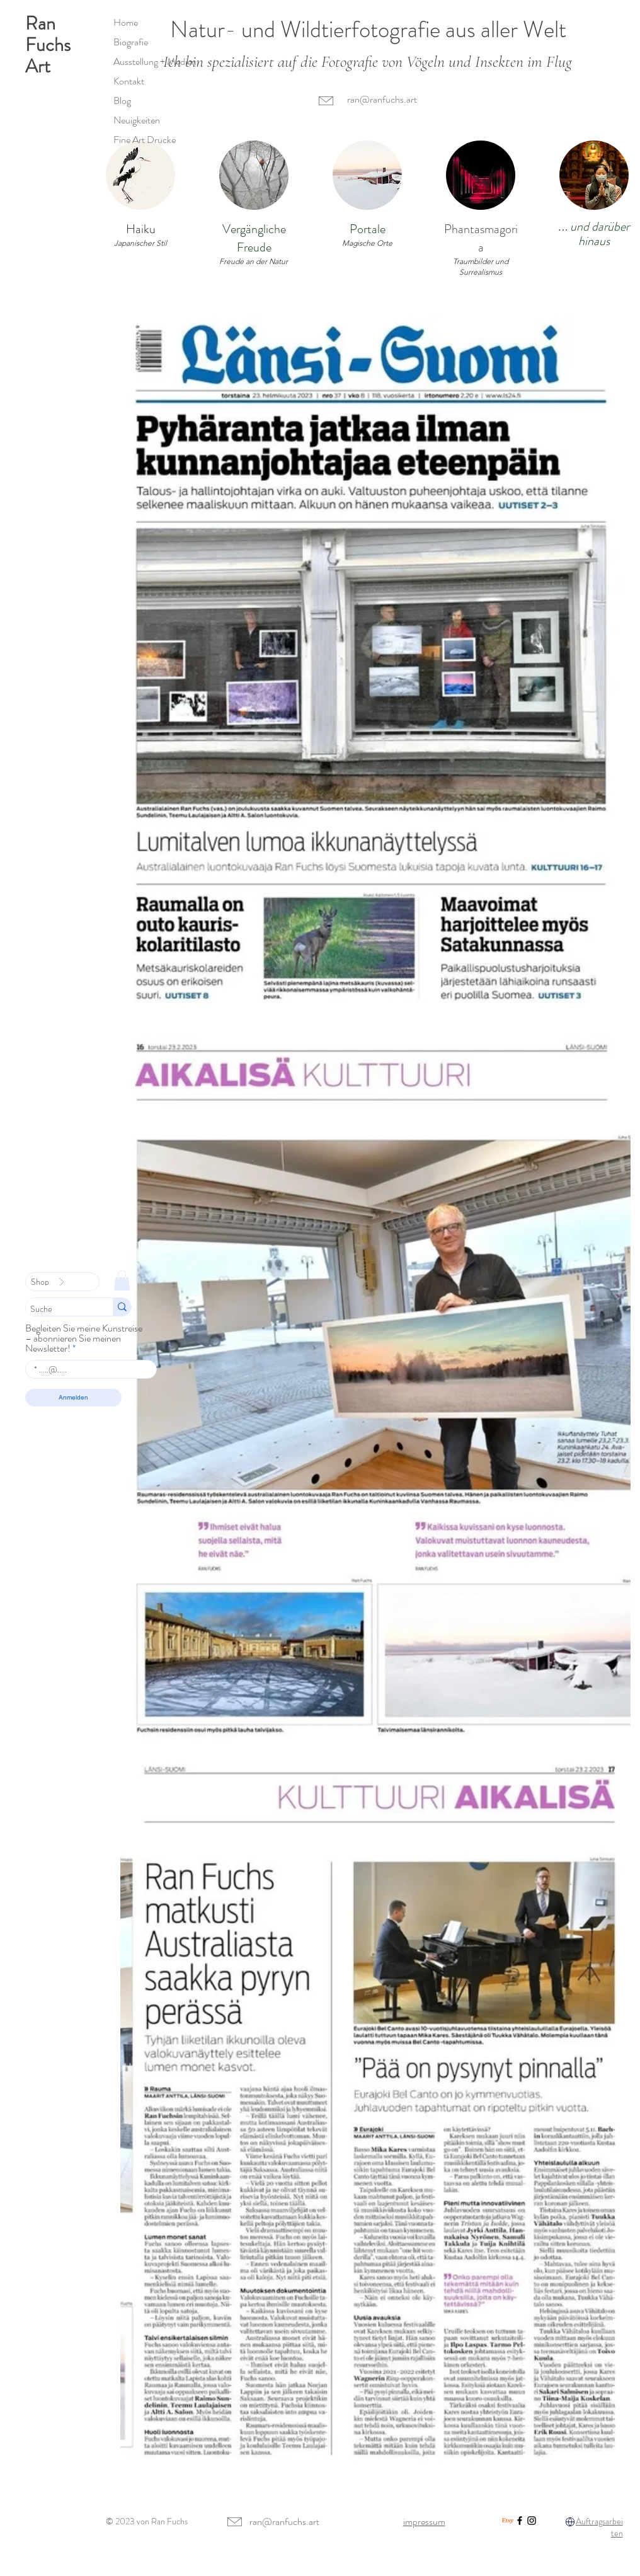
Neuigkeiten (136, 120)
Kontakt (128, 81)
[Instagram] (531, 2520)
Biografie (130, 42)
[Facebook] (519, 2520)
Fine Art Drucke (144, 139)
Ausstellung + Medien (155, 61)
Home (125, 22)
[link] (121, 1280)
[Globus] (570, 2522)
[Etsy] (507, 2520)
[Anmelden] (73, 1397)
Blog (122, 100)
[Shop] (62, 1281)
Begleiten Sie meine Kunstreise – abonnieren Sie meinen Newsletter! (83, 1338)
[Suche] (58, 1309)
